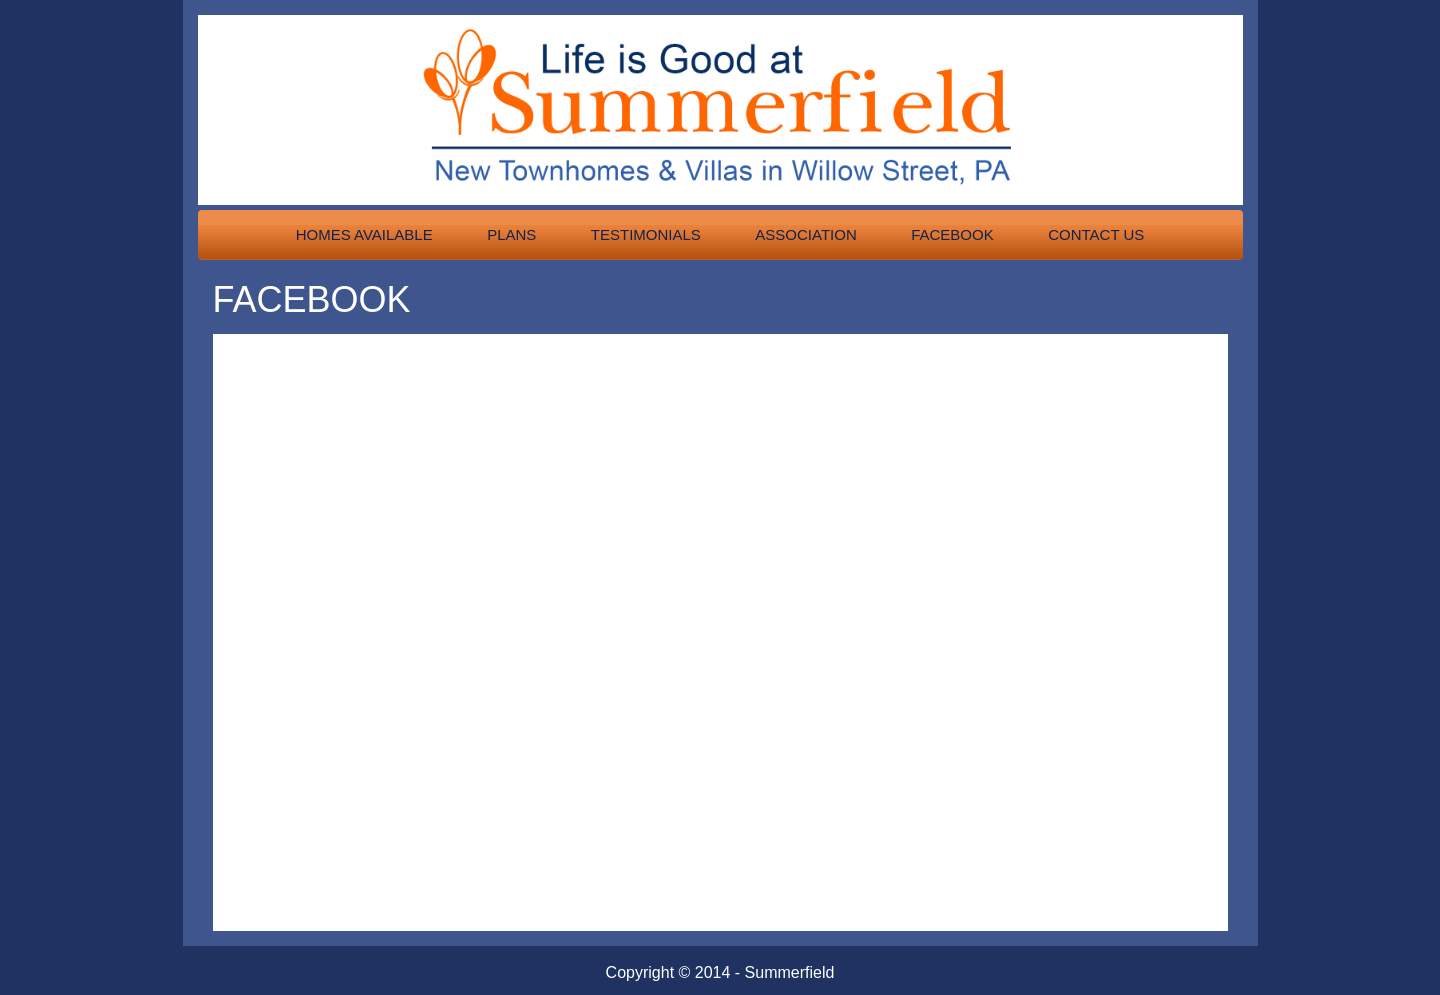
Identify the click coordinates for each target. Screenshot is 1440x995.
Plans (511, 234)
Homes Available (364, 234)
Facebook (952, 234)
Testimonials (646, 234)
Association (805, 234)
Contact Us (1096, 234)
